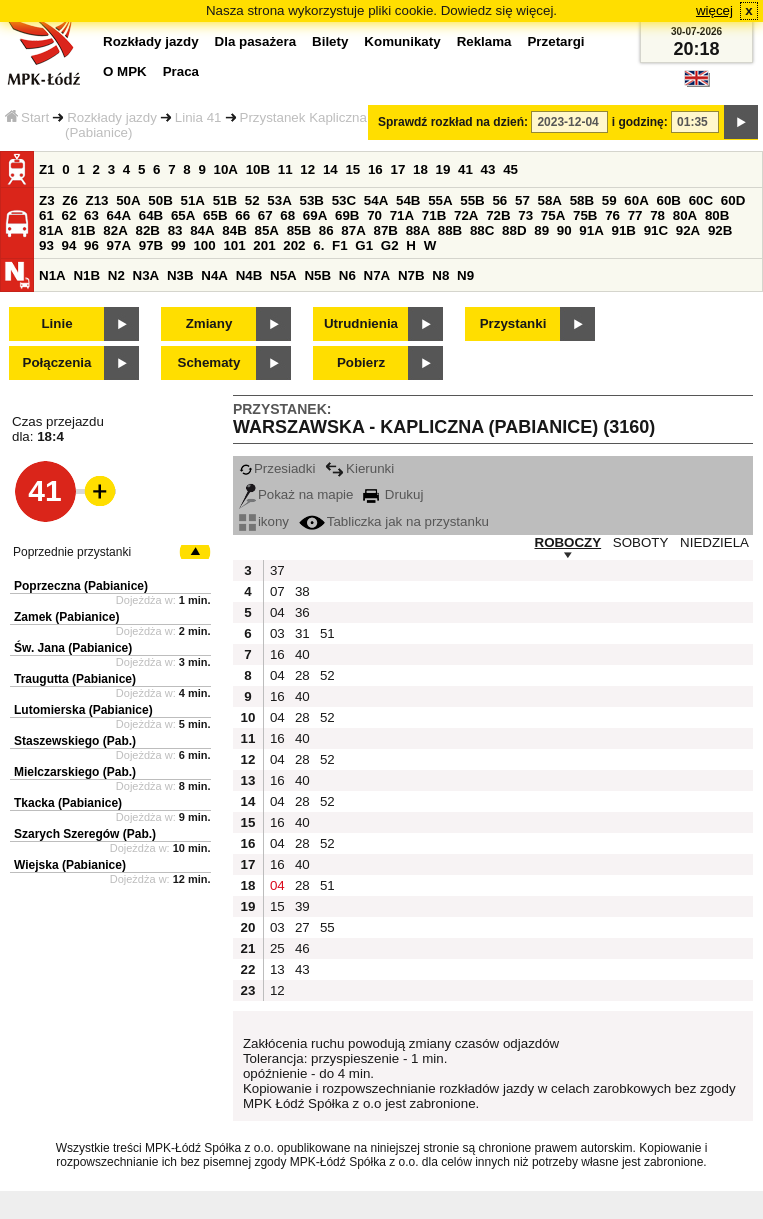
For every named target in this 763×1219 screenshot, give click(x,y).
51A (193, 200)
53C (344, 200)
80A (685, 215)
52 (252, 200)
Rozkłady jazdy (112, 117)
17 (397, 169)
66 (242, 215)
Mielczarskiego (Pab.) (75, 772)
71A (402, 215)
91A (591, 230)
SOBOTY (641, 542)
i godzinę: (640, 122)
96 (91, 245)
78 (657, 215)
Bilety (330, 41)
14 (330, 169)
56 (499, 200)
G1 (364, 245)
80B (717, 215)
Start (27, 117)
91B (623, 230)
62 (69, 215)
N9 (465, 275)
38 (302, 591)
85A (266, 230)
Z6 (70, 200)
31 (302, 633)
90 (564, 230)
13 (277, 969)
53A (279, 200)
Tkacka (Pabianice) (68, 803)
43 (488, 169)
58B (582, 200)
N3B (180, 275)
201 (264, 245)
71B (434, 215)
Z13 (97, 200)
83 (175, 230)
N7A (377, 275)
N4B (249, 275)
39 (302, 906)
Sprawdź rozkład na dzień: (453, 122)
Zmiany (209, 323)
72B (498, 215)
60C (701, 200)
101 (234, 245)
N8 (440, 275)
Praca (181, 71)
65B (215, 215)
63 (91, 215)
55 (327, 927)
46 (302, 948)
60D (733, 200)
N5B (317, 275)
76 (612, 215)
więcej (714, 10)
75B (585, 215)
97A (119, 245)
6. (318, 245)
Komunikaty (402, 41)
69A (315, 215)
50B (160, 200)
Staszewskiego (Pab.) (75, 741)
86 (326, 230)
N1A (52, 275)
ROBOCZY (568, 542)
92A (688, 230)
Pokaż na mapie (296, 494)
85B (299, 230)
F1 (340, 245)
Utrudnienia (361, 323)
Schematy (209, 362)
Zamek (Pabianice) (66, 617)
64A (119, 215)
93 (46, 245)
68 (287, 215)
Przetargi (555, 41)
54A (376, 200)
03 (277, 633)
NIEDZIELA (714, 542)
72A (466, 215)
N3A (146, 275)
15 (352, 169)
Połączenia (57, 362)
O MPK (125, 71)
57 (522, 200)
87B (385, 230)
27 (302, 927)
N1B (86, 275)
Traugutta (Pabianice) (75, 679)
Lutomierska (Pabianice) (83, 710)
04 (277, 612)
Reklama (484, 41)
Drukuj (393, 494)
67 (265, 215)
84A (202, 230)
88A (418, 230)
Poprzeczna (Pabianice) (81, 586)
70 (374, 215)
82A (115, 230)
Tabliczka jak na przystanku (394, 521)
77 (635, 215)
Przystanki (513, 323)
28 (302, 675)
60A (636, 200)
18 (420, 169)
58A (550, 200)
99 (178, 245)
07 (277, 591)
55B (472, 200)
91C (656, 230)
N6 (347, 275)
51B (225, 200)
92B (720, 230)
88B (450, 230)
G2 (390, 245)
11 (285, 169)
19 (443, 169)
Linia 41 (198, 117)
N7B (411, 275)
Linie (56, 323)
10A (226, 169)
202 (294, 245)
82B (147, 230)
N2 (116, 275)
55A (440, 200)
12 (307, 169)
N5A (283, 275)
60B (669, 200)
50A (128, 200)
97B (151, 245)
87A (353, 230)
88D (514, 230)
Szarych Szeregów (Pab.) (85, 834)
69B (347, 215)
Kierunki (359, 468)
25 (277, 948)
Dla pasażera (256, 41)
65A (183, 215)
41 (465, 169)
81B (83, 230)
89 (541, 230)
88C (482, 230)
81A (51, 230)
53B (312, 200)
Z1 (47, 169)
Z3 (47, 200)
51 (327, 633)
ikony (264, 521)
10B (258, 169)
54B (408, 200)
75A (553, 215)
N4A (214, 275)
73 (525, 215)
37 (277, 570)
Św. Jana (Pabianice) (73, 648)
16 (375, 169)
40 (302, 654)
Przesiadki (277, 468)
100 (204, 245)
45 (510, 169)
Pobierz (361, 362)
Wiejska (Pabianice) (70, 865)
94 (69, 245)
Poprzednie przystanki (72, 552)
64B (151, 215)
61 (46, 215)
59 (609, 200)
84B (234, 230)
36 (302, 612)
